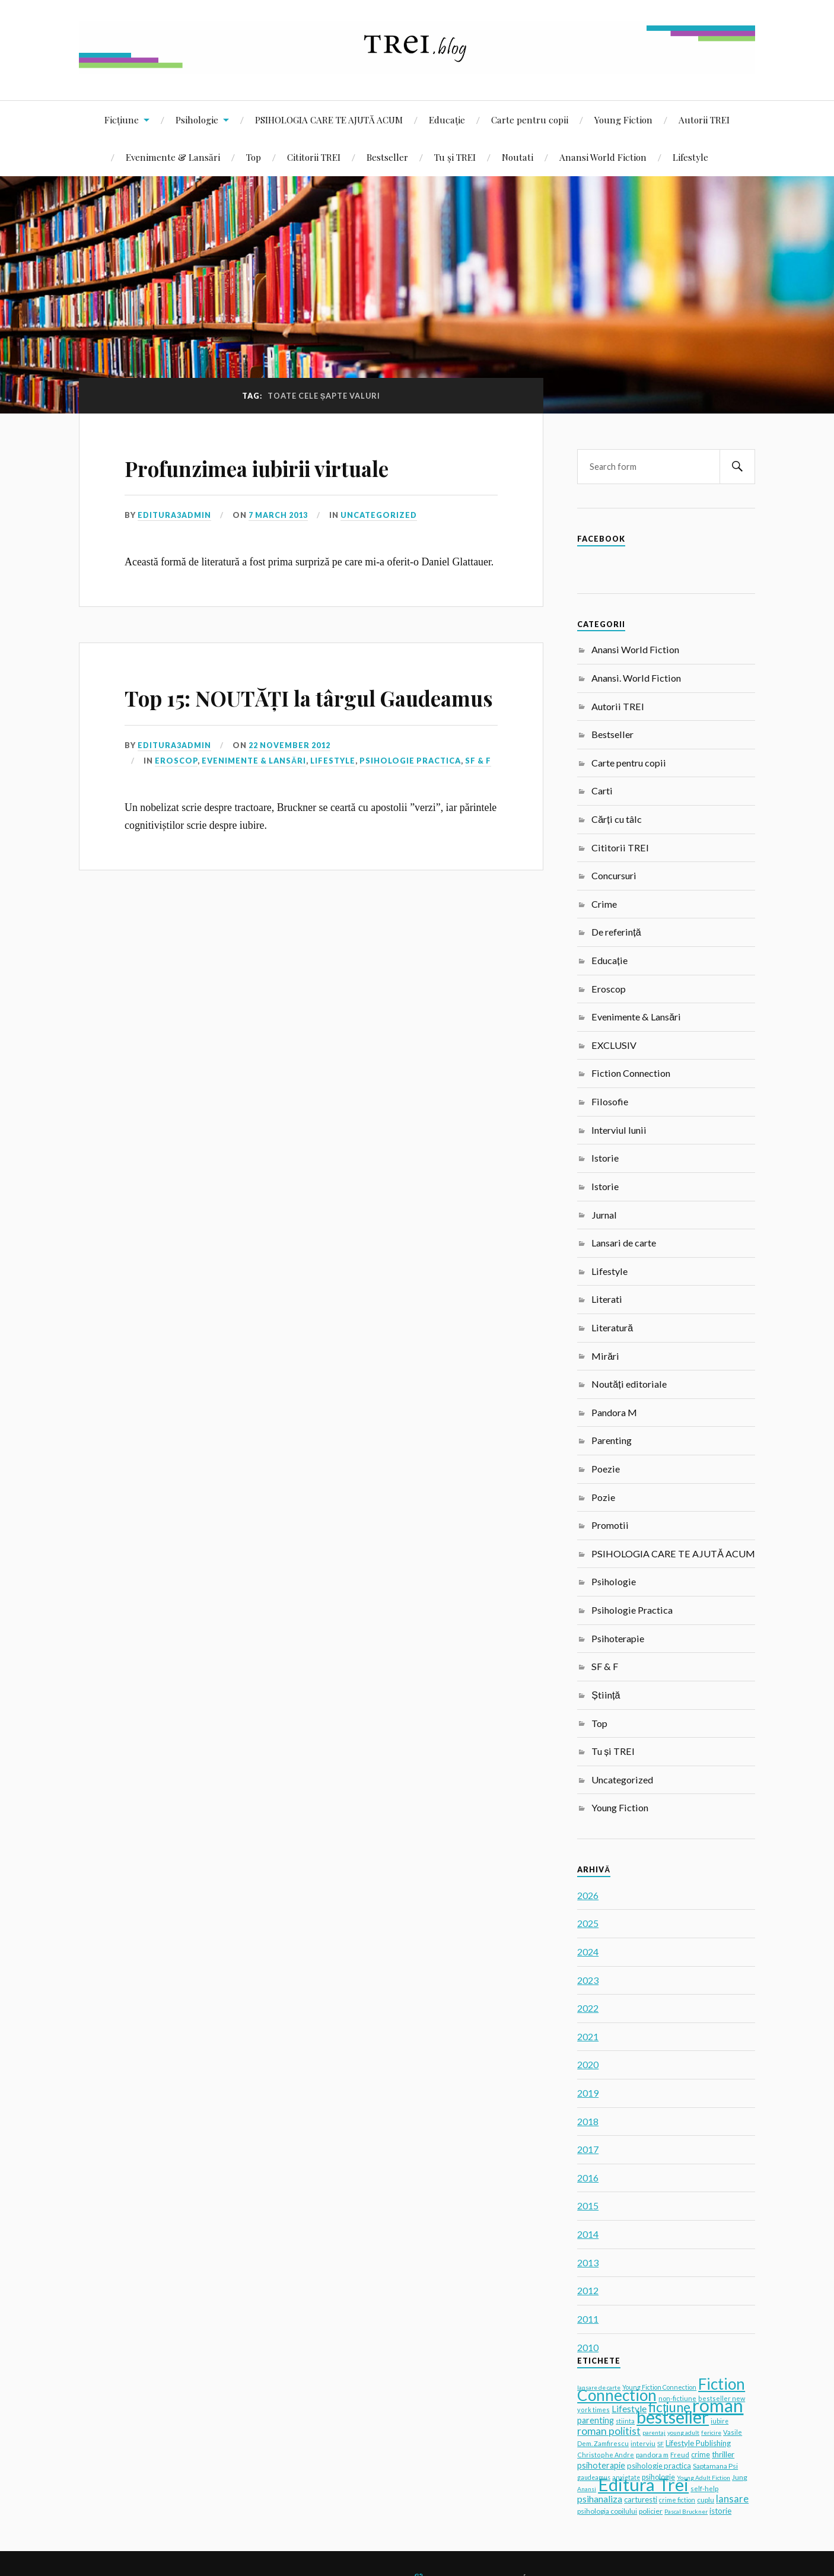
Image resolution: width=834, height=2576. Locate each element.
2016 (588, 2177)
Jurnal (604, 1214)
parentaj (654, 2432)
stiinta (625, 2421)
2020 (588, 2064)
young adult (683, 2432)
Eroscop (176, 794)
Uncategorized (378, 515)
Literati (606, 1299)
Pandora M (614, 1412)
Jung (739, 2477)
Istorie (605, 1157)
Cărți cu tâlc (616, 819)
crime (700, 2454)
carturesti (640, 2499)
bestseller (672, 2416)
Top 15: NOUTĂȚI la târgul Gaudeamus (281, 712)
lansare (732, 2499)
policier (651, 2511)
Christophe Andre (605, 2455)
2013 (588, 2262)
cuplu (705, 2499)
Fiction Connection (630, 1073)
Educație (447, 119)
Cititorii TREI (313, 157)
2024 (588, 1951)
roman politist (609, 2431)
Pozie (603, 1497)
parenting (595, 2420)
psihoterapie (601, 2465)
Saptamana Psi (715, 2465)
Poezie (605, 1468)
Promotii (610, 1525)
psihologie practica (659, 2465)
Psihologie (197, 119)
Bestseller (387, 157)
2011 (588, 2318)
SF (660, 2443)
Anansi (586, 2488)
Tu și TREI (455, 157)
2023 (588, 1980)
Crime (604, 903)
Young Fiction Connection (659, 2387)
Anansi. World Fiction (636, 677)
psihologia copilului (607, 2511)
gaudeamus (593, 2477)
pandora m (652, 2454)
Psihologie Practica (410, 794)
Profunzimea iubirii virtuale (294, 466)
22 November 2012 (290, 779)
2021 (588, 2036)
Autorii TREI (704, 119)
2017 (588, 2149)
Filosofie (609, 1101)
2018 (588, 2121)
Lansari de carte (623, 1242)
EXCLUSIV (613, 1045)
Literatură (612, 1327)
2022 (588, 2008)
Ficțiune (121, 119)
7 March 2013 (278, 515)
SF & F (478, 794)
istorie (720, 2510)
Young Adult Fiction (703, 2477)
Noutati (517, 157)
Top (253, 157)
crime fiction (677, 2500)
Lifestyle (690, 157)
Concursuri (613, 875)
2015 (588, 2205)
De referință (616, 931)
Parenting (611, 1440)
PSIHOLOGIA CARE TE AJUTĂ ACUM (329, 119)
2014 (588, 2234)
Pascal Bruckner (686, 2511)
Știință (605, 1694)
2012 (588, 2290)
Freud (679, 2455)
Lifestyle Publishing (698, 2443)
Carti (602, 790)
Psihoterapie (617, 1638)
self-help (704, 2488)
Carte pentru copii (529, 119)
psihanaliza (599, 2498)
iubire (719, 2421)
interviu (643, 2443)
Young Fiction (623, 119)
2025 (588, 1923)
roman (717, 2405)
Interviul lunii (619, 1130)
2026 (588, 1895)
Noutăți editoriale (628, 1383)
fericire (711, 2432)
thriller (723, 2454)
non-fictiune (677, 2398)
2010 (588, 2347)
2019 (588, 2092)
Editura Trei (643, 2484)
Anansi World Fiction (603, 157)
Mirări (605, 1356)
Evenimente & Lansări (173, 157)
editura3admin (174, 515)
